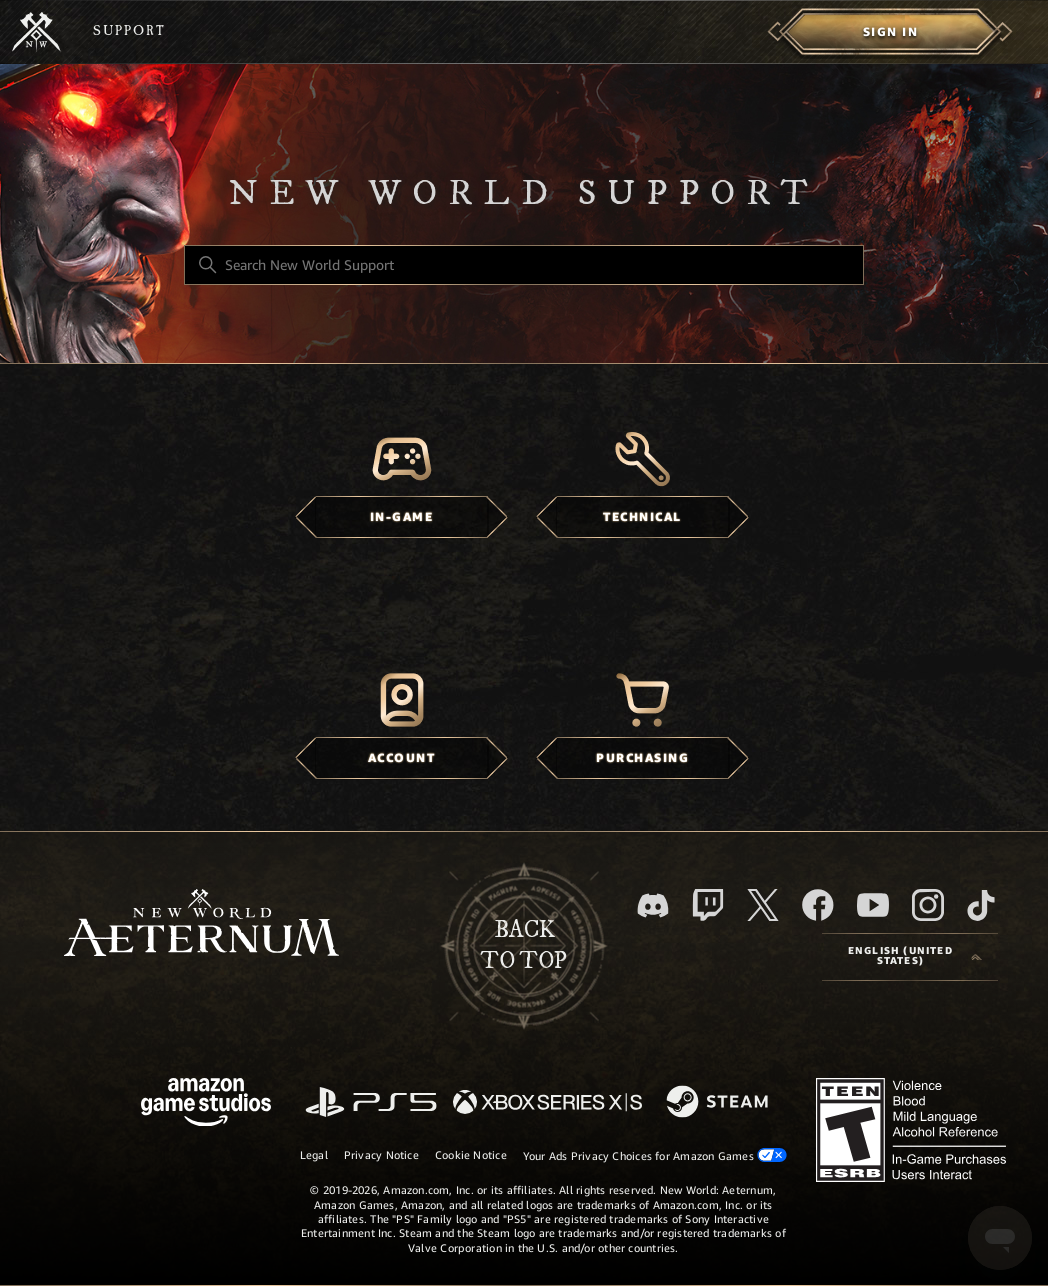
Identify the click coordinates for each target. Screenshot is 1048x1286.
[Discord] (653, 905)
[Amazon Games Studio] (206, 1105)
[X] (763, 905)
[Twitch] (708, 905)
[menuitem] (890, 32)
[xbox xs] (547, 1103)
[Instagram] (928, 905)
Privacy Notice (381, 1155)
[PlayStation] (371, 1103)
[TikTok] (981, 905)
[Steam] (719, 1103)
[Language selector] (910, 957)
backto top (524, 946)
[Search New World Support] (524, 265)
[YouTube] (873, 905)
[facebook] (818, 905)
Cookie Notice (471, 1155)
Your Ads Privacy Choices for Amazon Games (655, 1155)
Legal (314, 1155)
